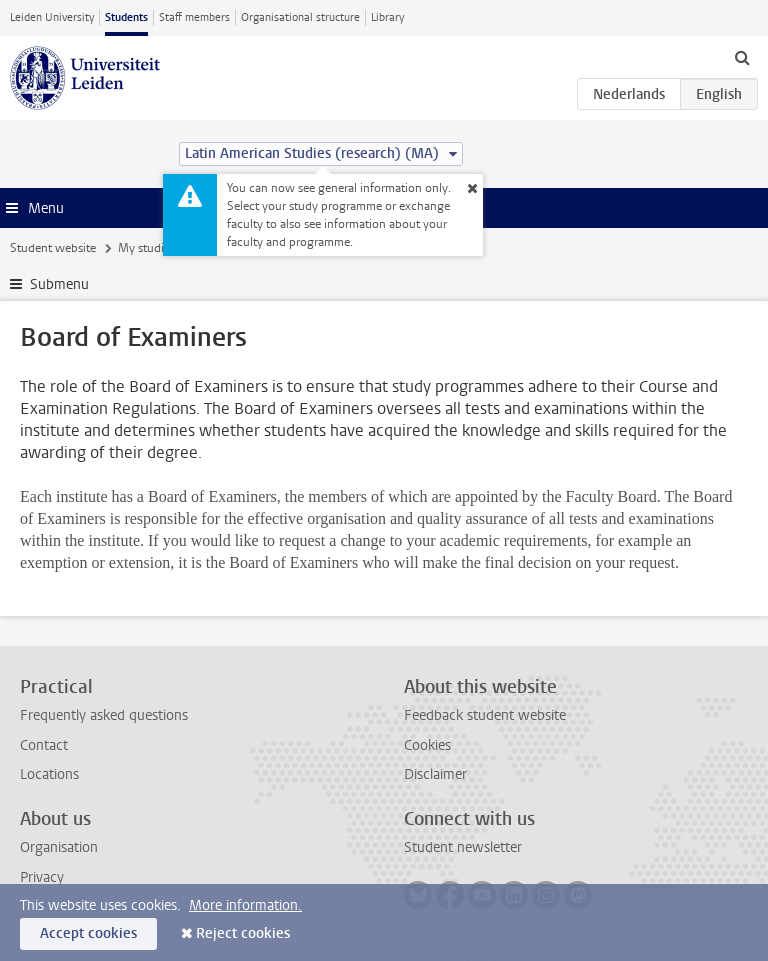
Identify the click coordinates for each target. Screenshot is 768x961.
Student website (53, 248)
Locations (49, 774)
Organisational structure (300, 17)
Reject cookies (243, 933)
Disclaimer (435, 774)
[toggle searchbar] (742, 57)
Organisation (59, 847)
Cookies (427, 745)
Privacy (42, 877)
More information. (245, 905)
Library (387, 17)
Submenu (59, 284)
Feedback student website (485, 715)
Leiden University (52, 17)
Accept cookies (88, 933)
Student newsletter (463, 847)
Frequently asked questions (104, 715)
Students (126, 17)
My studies (146, 248)
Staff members (194, 17)
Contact (44, 745)
